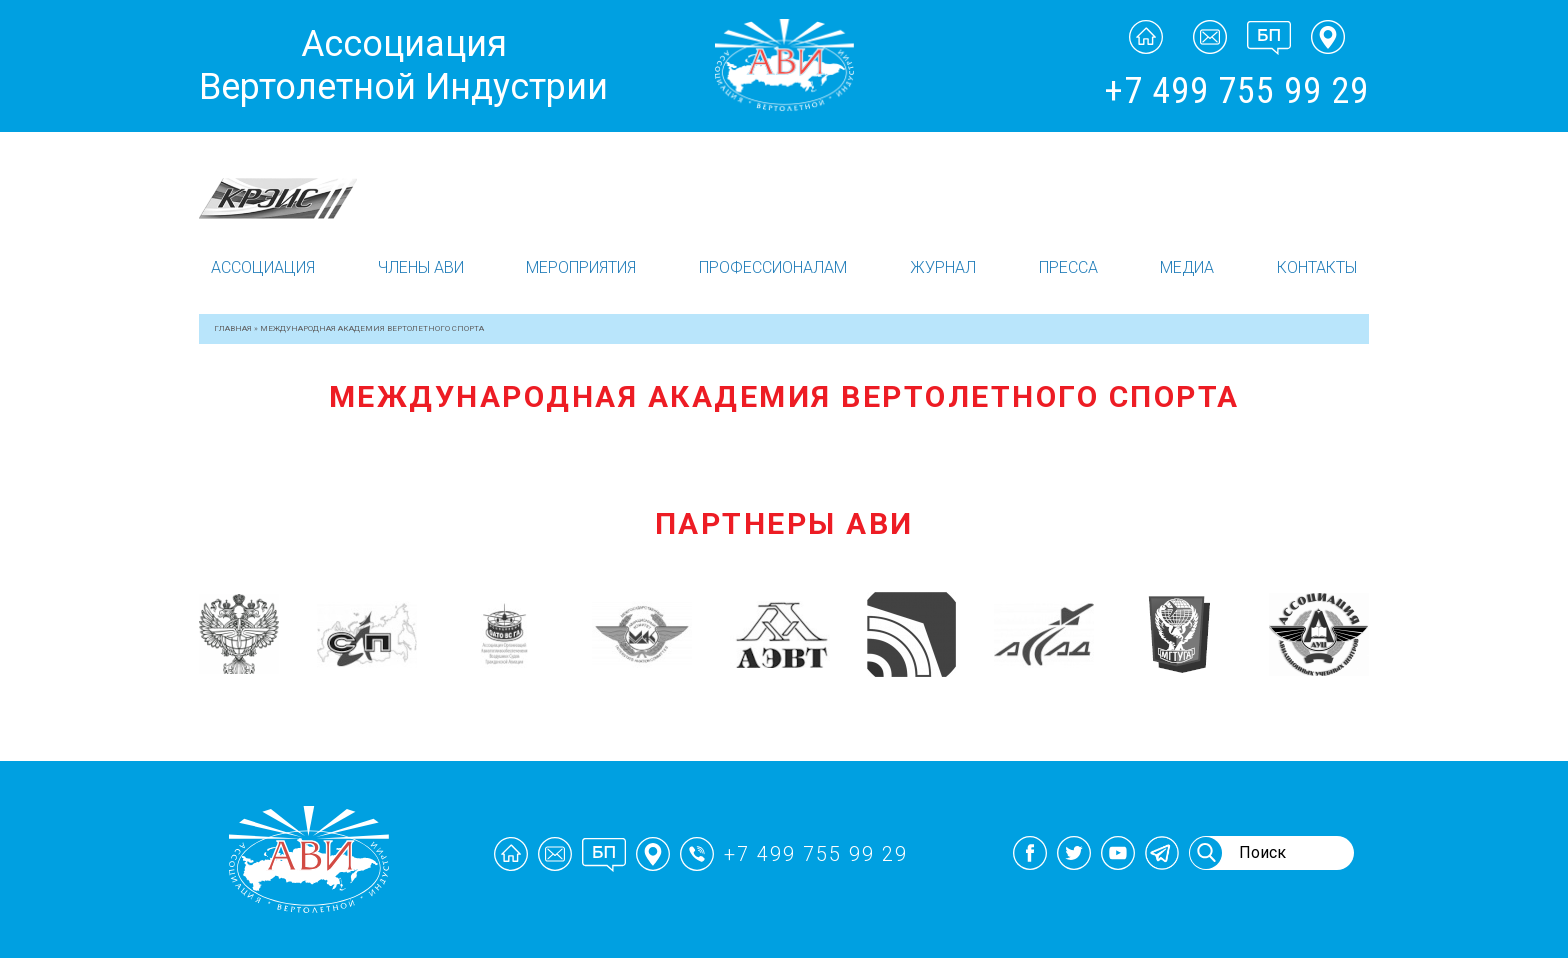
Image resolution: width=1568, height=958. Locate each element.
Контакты (1317, 267)
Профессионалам (773, 267)
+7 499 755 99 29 (1236, 91)
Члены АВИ (421, 267)
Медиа (1187, 267)
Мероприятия (581, 267)
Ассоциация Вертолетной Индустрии (403, 65)
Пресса (1068, 267)
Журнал (943, 267)
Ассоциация (263, 267)
